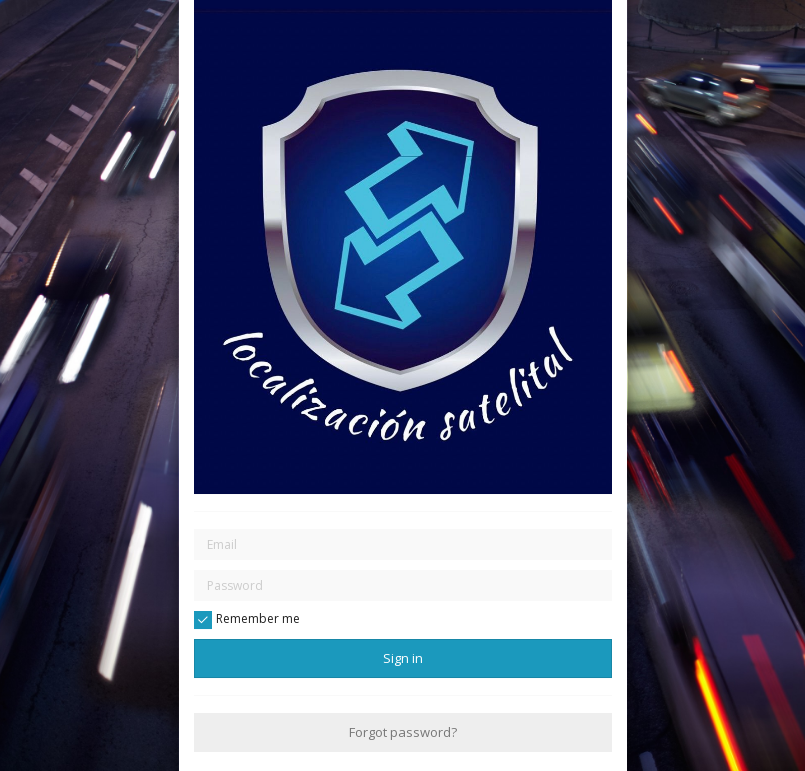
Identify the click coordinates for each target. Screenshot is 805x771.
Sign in (403, 658)
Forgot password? (403, 732)
